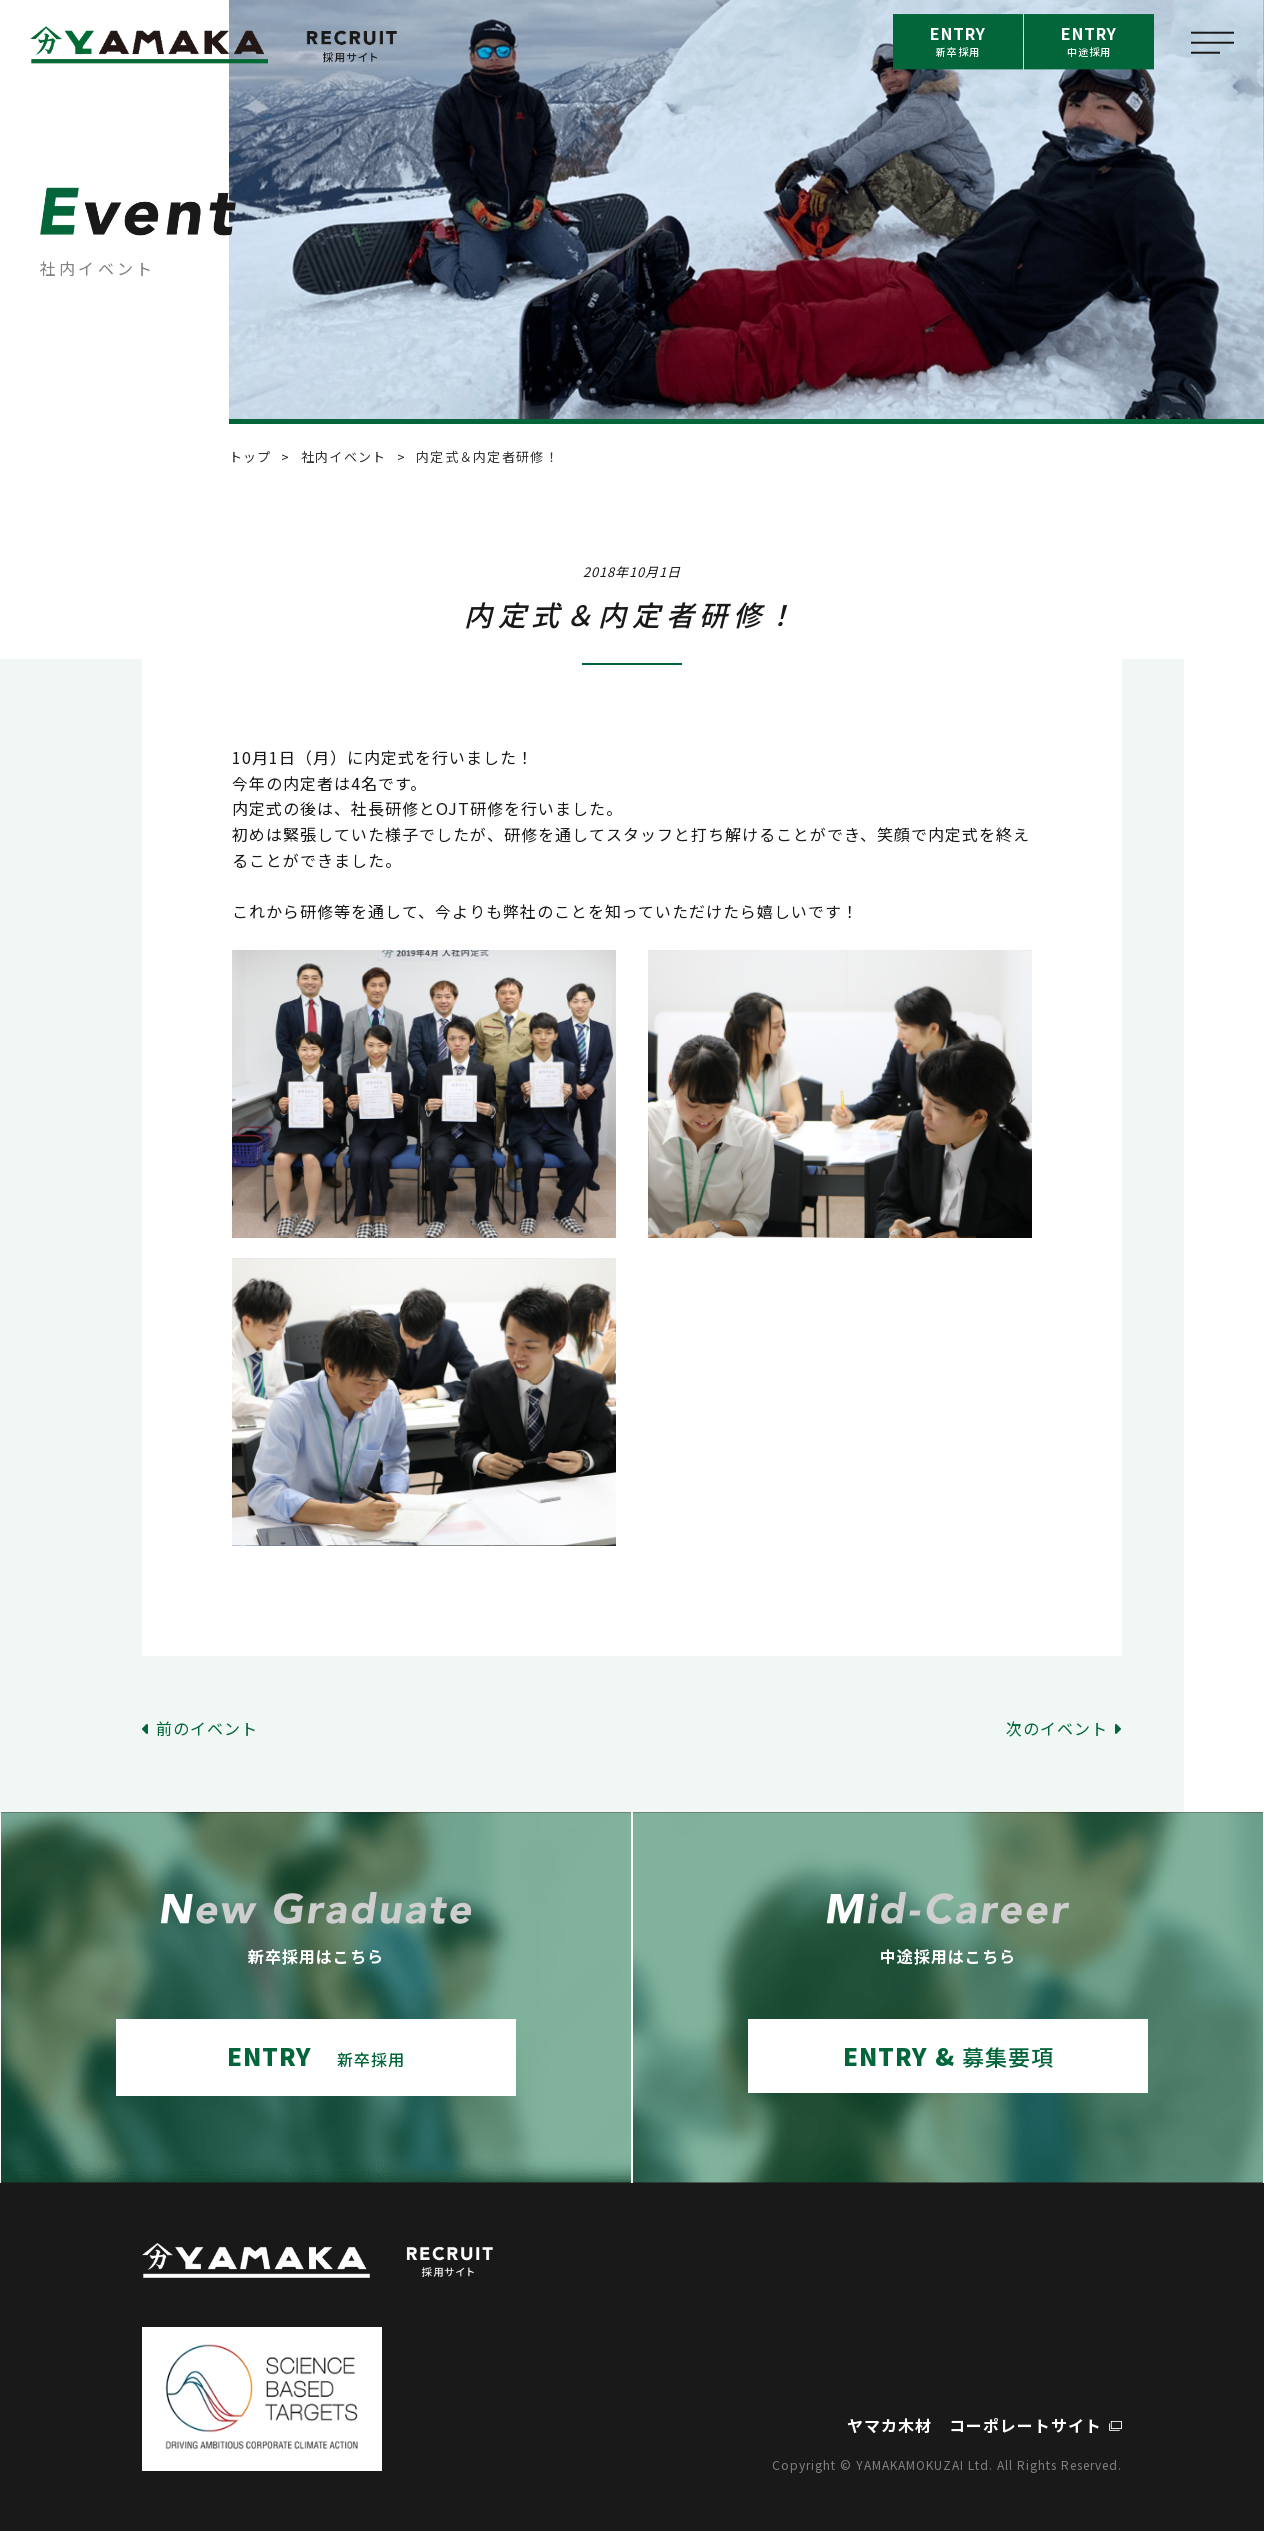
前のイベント (207, 1728)
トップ (250, 456)
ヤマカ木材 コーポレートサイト (974, 2425)
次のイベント (1057, 1728)
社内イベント (344, 456)
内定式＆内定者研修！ (487, 456)
